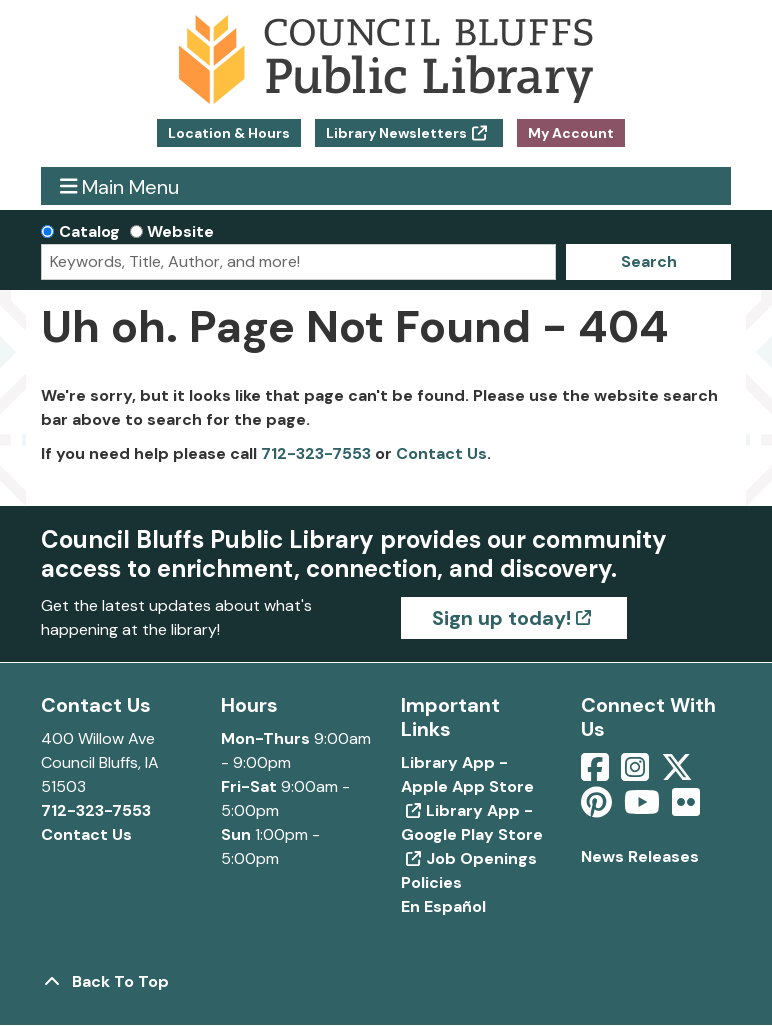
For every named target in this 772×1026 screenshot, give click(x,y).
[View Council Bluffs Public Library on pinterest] (598, 808)
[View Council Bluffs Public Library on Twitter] (679, 773)
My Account (571, 133)
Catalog (89, 231)
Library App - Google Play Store (472, 822)
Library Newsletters (396, 133)
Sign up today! (501, 618)
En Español (443, 906)
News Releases (640, 856)
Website (180, 231)
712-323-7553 (316, 453)
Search (649, 261)
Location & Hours (229, 133)
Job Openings (481, 858)
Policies (431, 882)
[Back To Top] (386, 982)
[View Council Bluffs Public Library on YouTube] (644, 808)
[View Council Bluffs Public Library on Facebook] (597, 773)
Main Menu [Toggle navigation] (120, 186)
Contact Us (441, 453)
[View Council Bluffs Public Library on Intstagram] (637, 773)
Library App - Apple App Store (467, 774)
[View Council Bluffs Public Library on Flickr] (686, 808)
